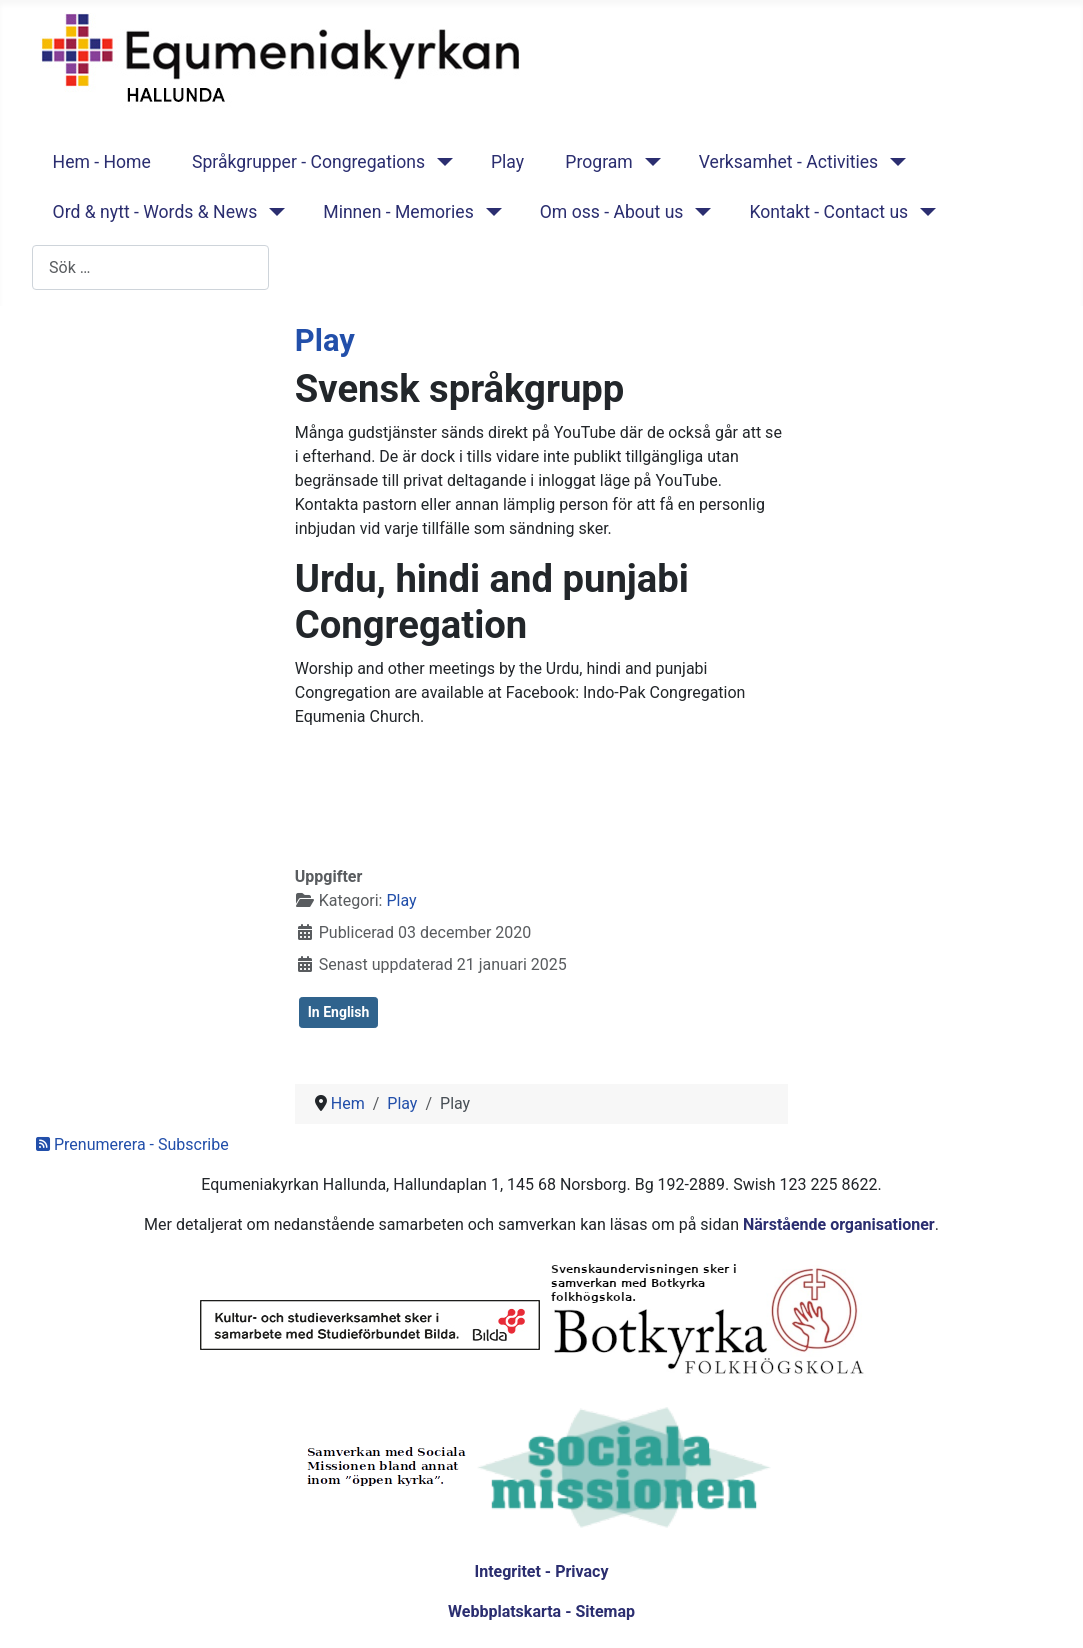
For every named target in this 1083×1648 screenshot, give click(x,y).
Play (507, 162)
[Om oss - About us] (698, 212)
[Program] (648, 162)
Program (598, 162)
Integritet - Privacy (541, 1571)
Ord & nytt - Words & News (155, 212)
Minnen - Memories (398, 212)
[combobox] (150, 267)
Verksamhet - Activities (788, 162)
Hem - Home (102, 162)
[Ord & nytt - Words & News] (272, 212)
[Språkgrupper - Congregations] (440, 162)
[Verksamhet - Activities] (893, 162)
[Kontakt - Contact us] (923, 212)
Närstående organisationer (839, 1224)
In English (339, 1012)
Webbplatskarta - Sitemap (541, 1611)
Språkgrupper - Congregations (308, 162)
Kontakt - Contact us (828, 212)
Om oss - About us (612, 212)
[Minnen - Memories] (489, 212)
